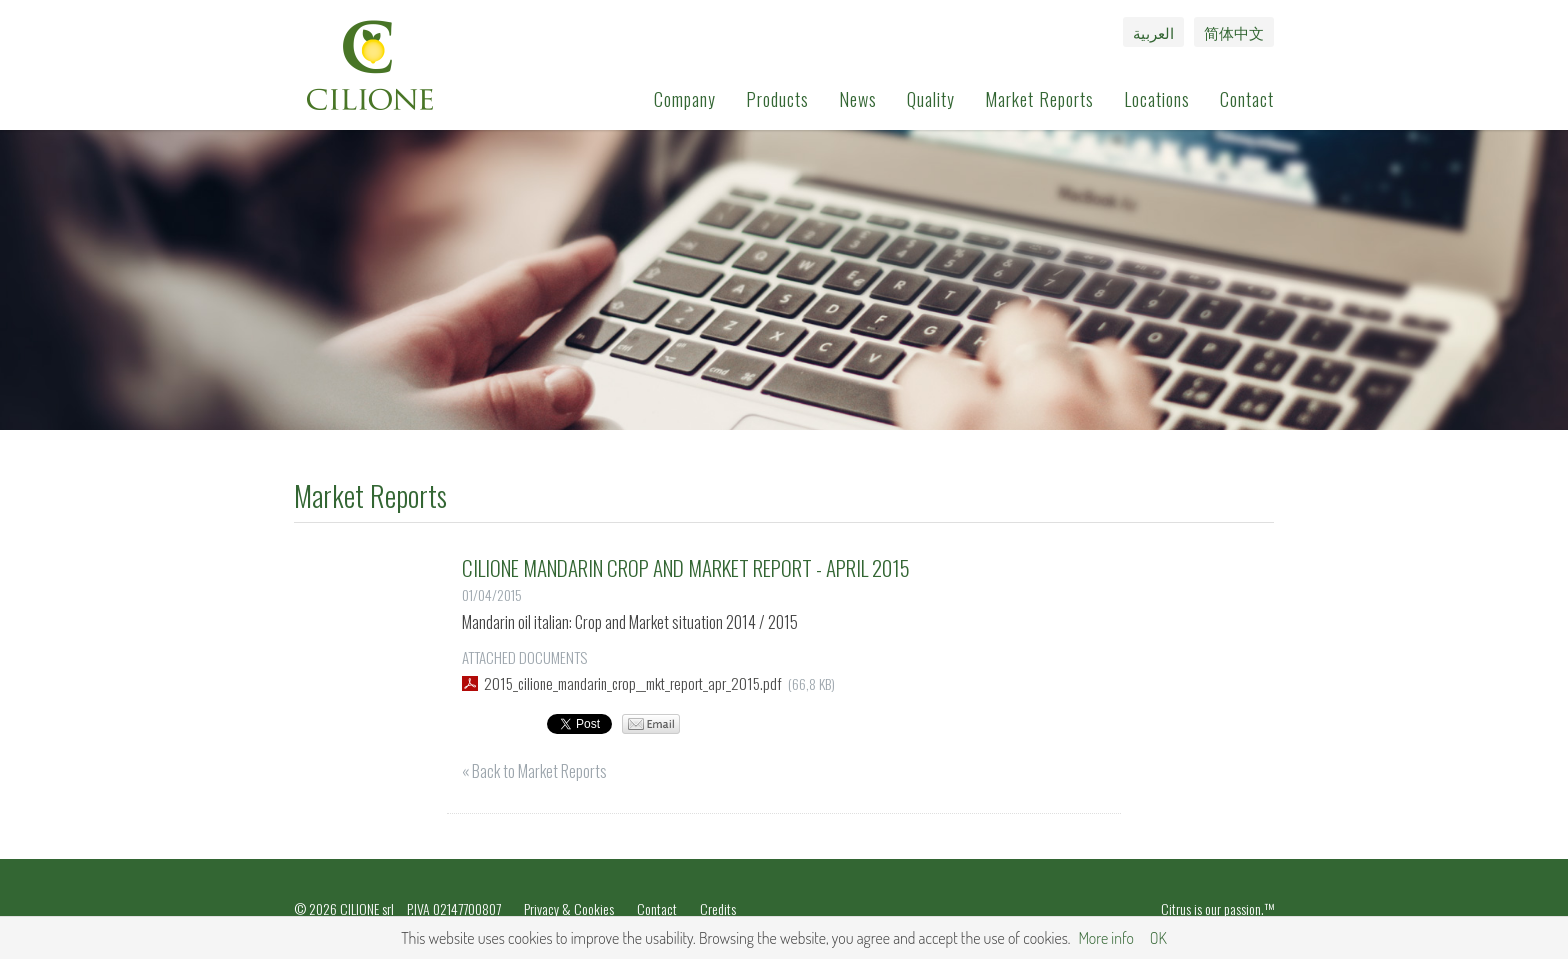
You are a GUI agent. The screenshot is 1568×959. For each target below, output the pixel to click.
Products (777, 99)
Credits (718, 908)
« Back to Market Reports (534, 771)
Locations (1157, 99)
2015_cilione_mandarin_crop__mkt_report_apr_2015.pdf (633, 683)
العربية (1153, 32)
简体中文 (1234, 32)
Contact (1247, 99)
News (858, 99)
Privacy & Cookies (569, 908)
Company (685, 99)
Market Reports (1039, 99)
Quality (931, 99)
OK (1158, 938)
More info (1105, 938)
